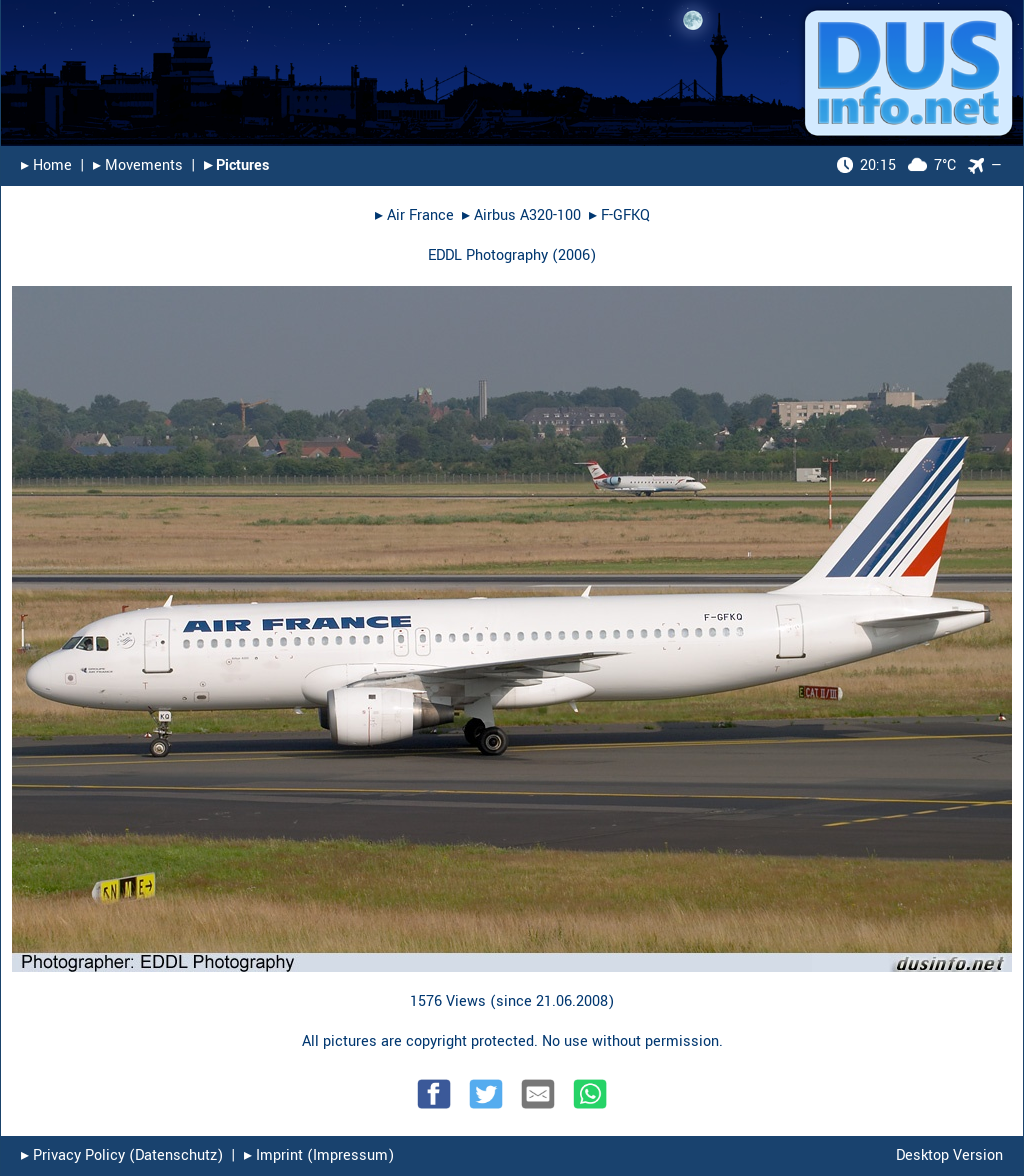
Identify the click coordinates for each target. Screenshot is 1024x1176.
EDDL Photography (488, 255)
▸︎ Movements (138, 165)
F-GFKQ (625, 215)
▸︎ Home (46, 165)
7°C (896, 165)
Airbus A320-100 (527, 215)
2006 (574, 255)
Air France (420, 215)
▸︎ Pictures (236, 165)
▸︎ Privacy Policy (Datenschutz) (122, 1155)
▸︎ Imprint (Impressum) (319, 1155)
